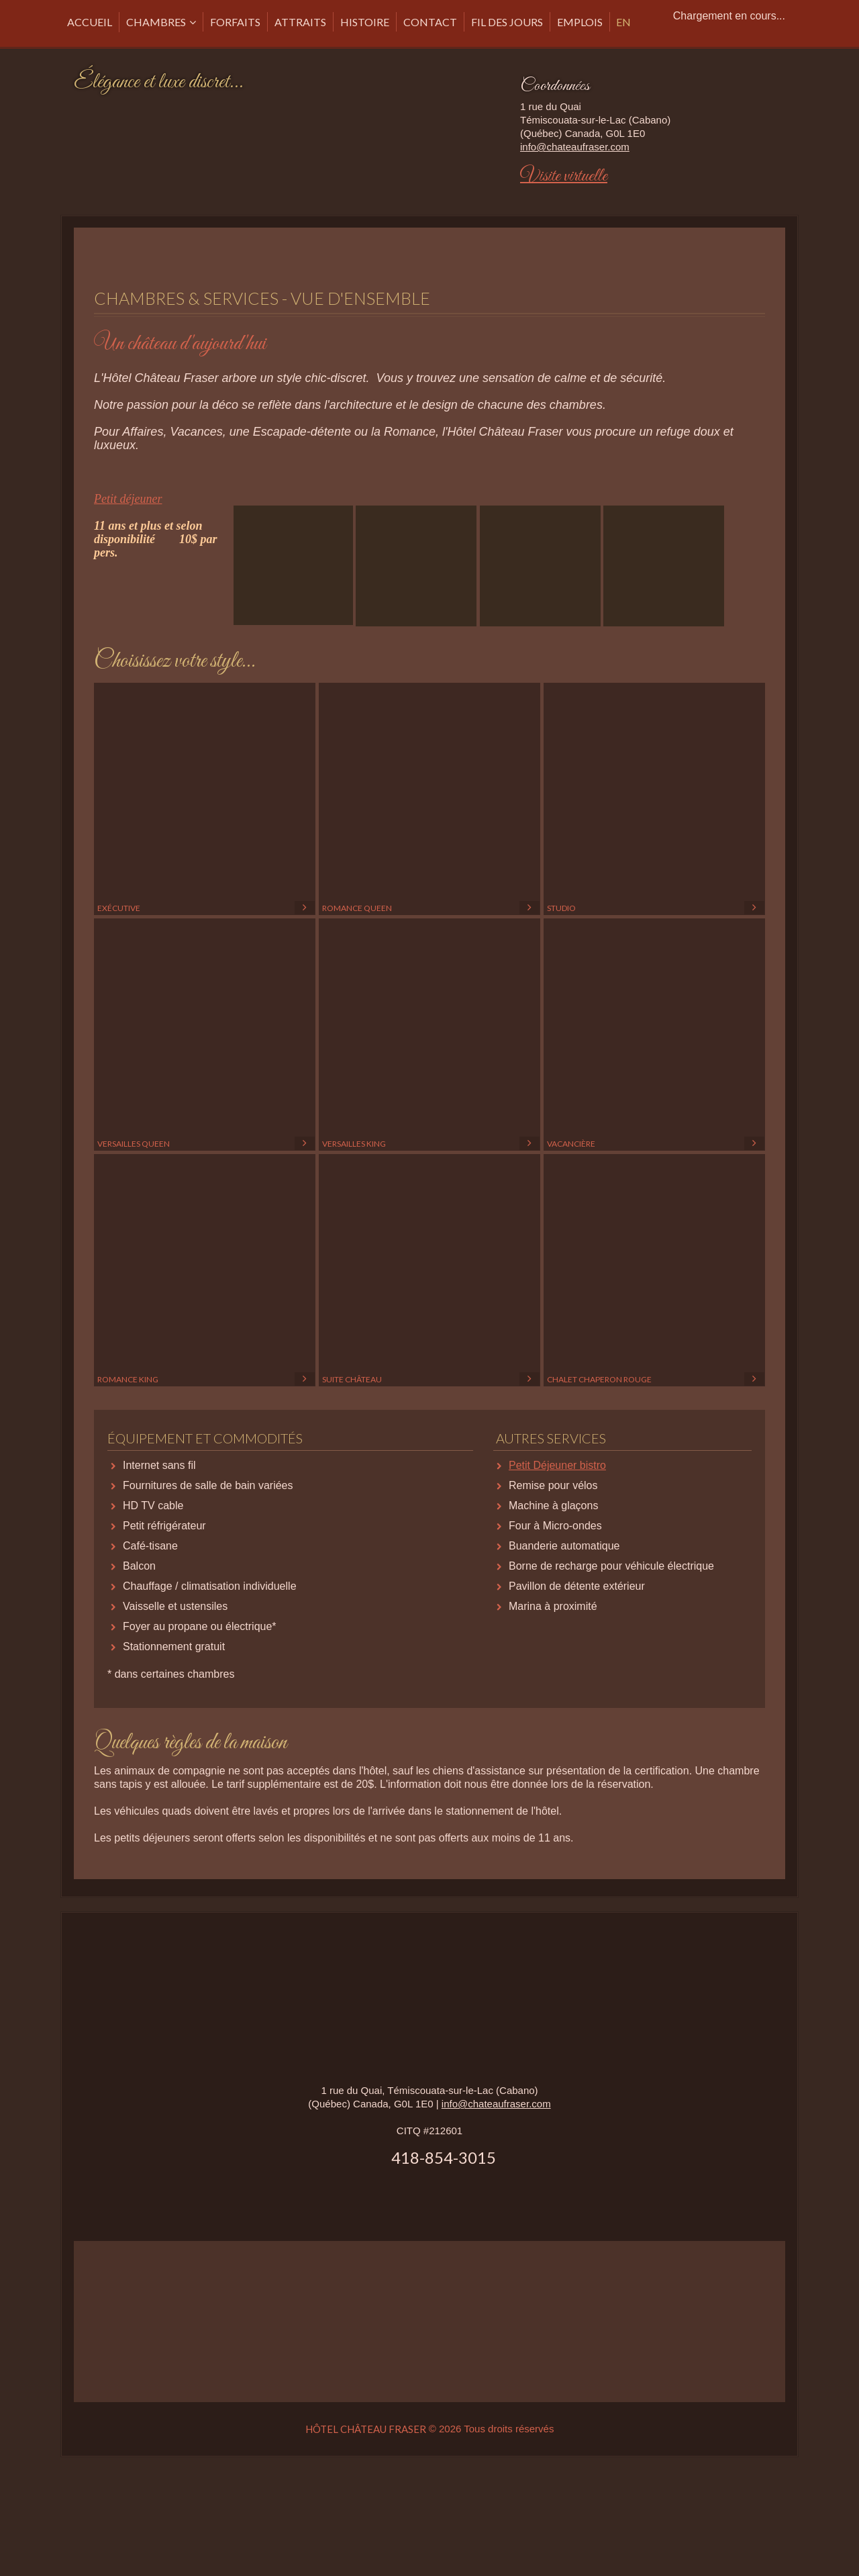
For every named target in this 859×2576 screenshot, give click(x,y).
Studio (654, 799)
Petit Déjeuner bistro (557, 1465)
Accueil (89, 21)
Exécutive (204, 799)
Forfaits (235, 21)
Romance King (204, 1270)
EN (623, 21)
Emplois (580, 21)
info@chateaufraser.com (574, 146)
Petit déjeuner (128, 499)
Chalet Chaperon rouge (654, 1270)
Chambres (156, 21)
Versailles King (429, 1035)
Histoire (364, 21)
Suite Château (429, 1270)
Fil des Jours (507, 21)
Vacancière (654, 1035)
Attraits (300, 21)
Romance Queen (429, 799)
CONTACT (430, 21)
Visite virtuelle (563, 176)
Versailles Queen (204, 1035)
